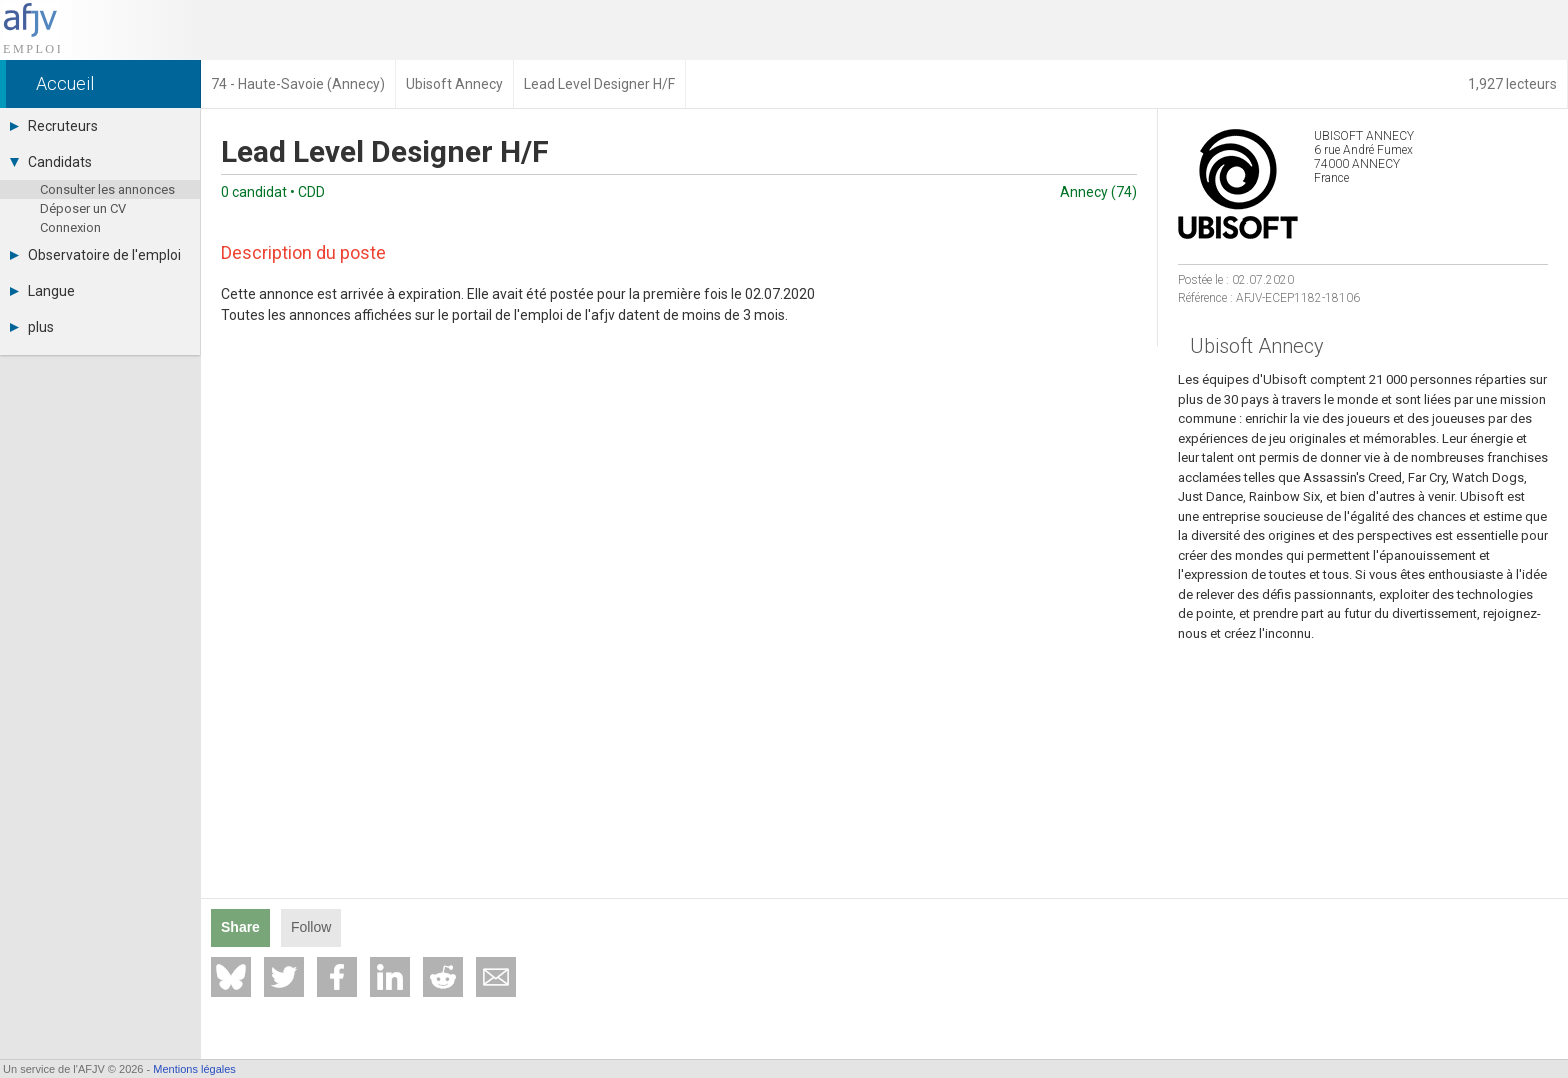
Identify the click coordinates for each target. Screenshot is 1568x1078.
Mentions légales (194, 1069)
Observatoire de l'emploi (95, 255)
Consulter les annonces (107, 189)
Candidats (51, 162)
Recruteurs (54, 126)
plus (32, 327)
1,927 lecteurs (1512, 84)
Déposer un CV (83, 208)
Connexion (70, 227)
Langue (42, 291)
